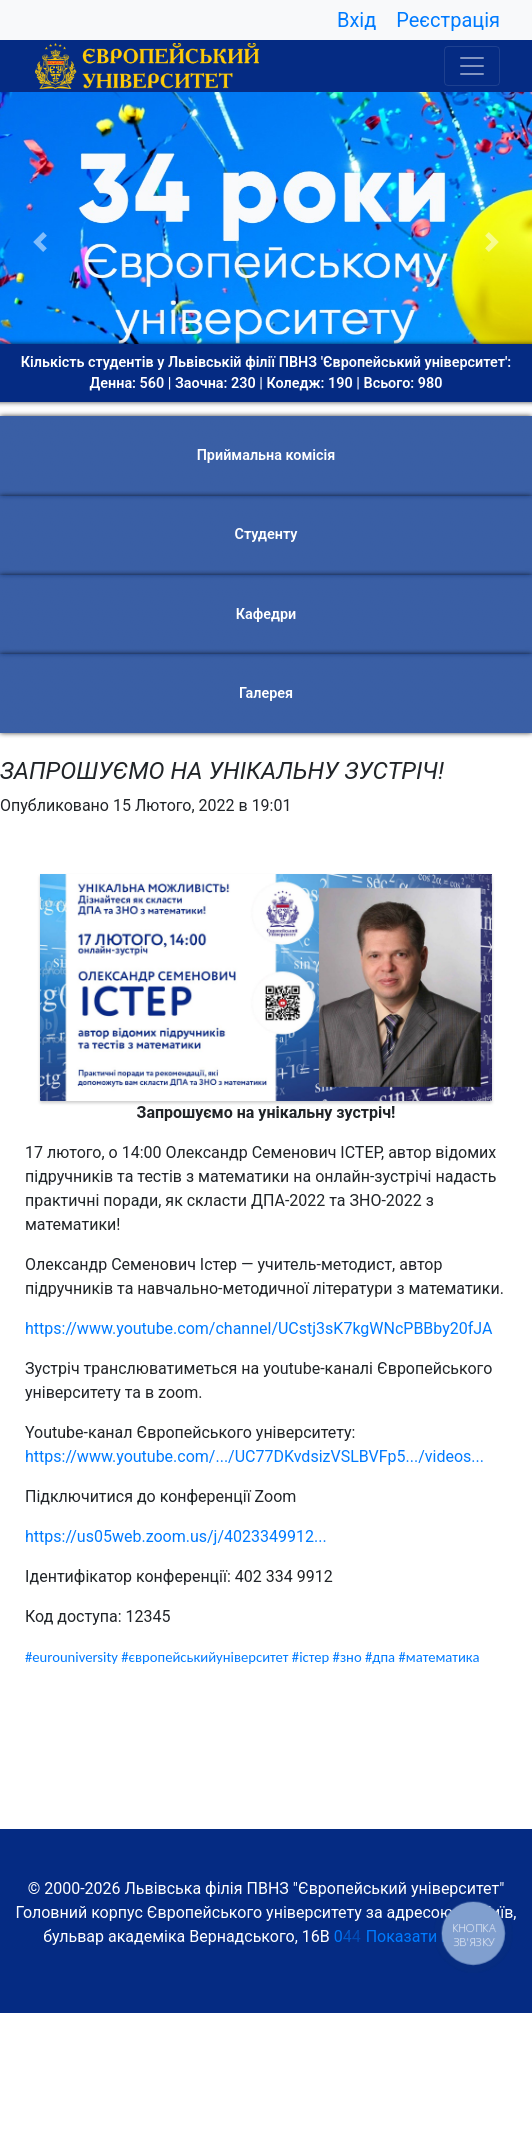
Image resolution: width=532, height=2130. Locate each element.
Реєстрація (448, 20)
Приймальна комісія (266, 455)
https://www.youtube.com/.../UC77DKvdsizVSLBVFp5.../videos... (254, 1456)
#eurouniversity (71, 1657)
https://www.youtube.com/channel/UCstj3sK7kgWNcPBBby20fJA (258, 1328)
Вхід (356, 20)
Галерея (266, 693)
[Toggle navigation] (472, 66)
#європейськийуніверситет (204, 1657)
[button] (40, 242)
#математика (438, 1657)
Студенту (266, 534)
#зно (347, 1657)
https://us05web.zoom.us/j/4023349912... (176, 1536)
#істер (310, 1657)
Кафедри (266, 614)
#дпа (380, 1657)
